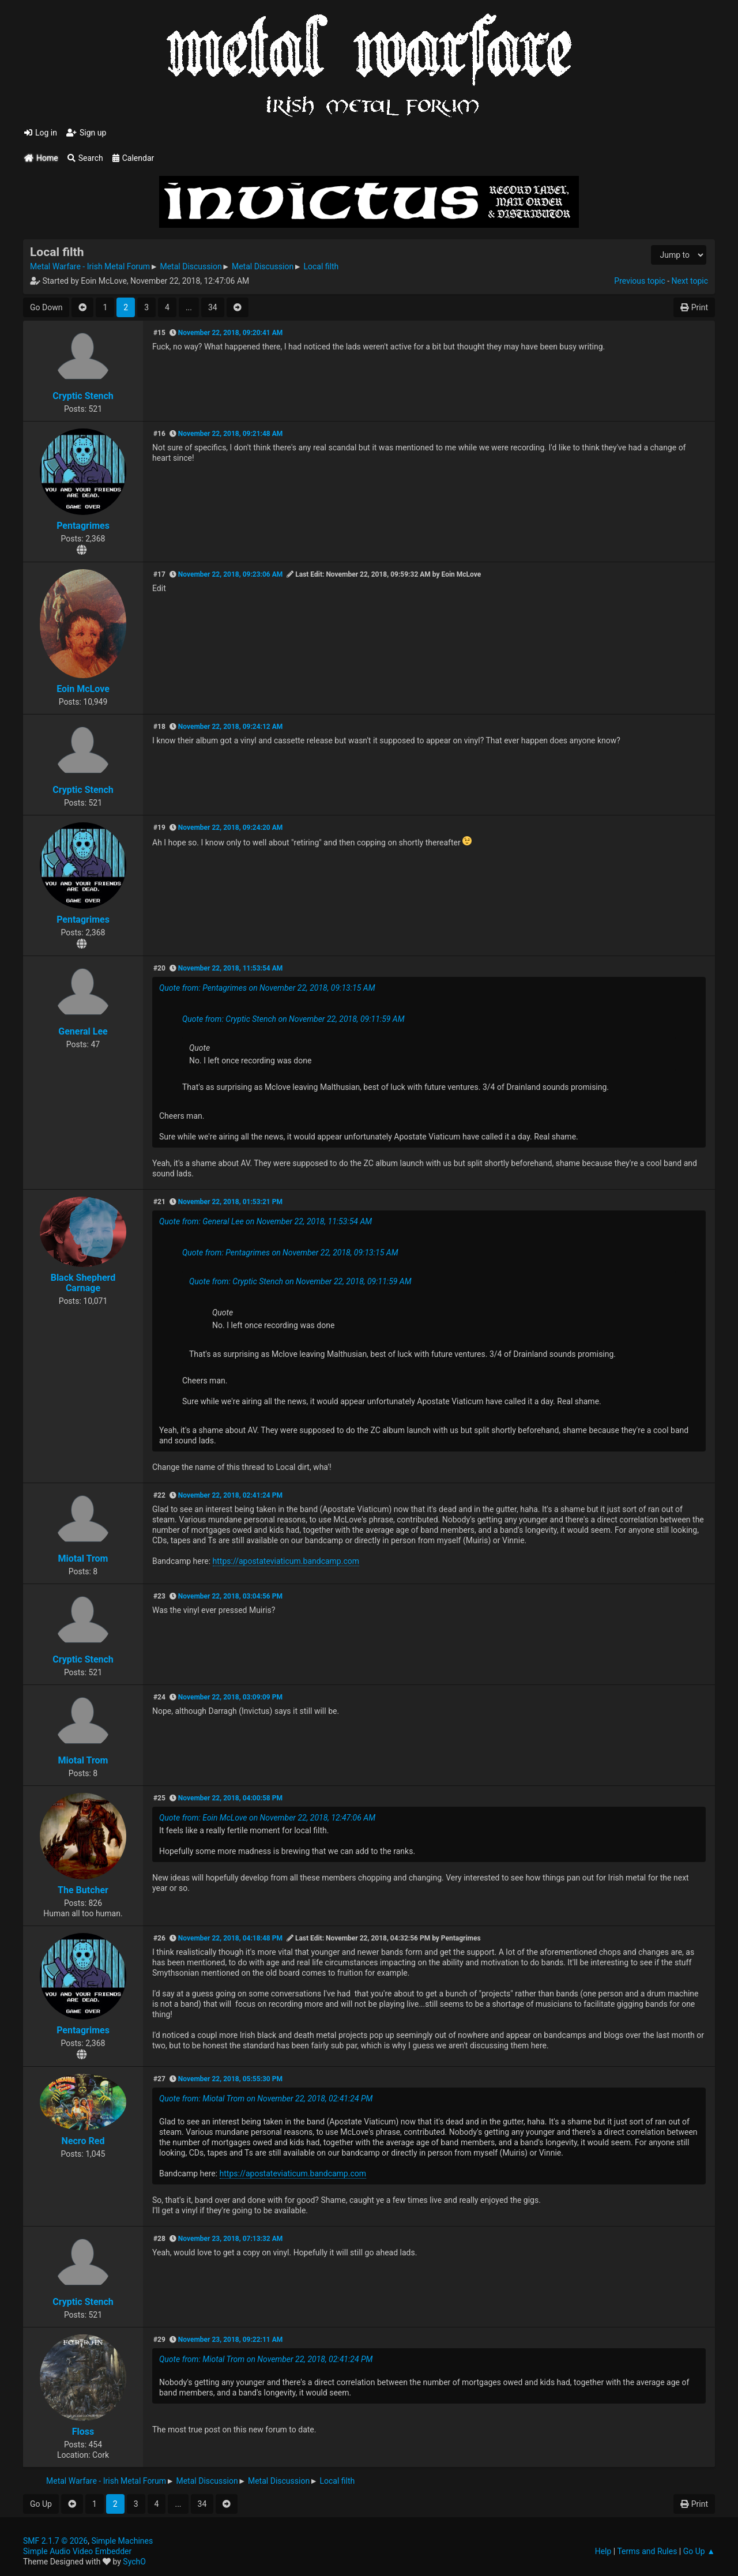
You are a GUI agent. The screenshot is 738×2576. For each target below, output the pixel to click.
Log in (40, 132)
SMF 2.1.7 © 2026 (55, 2540)
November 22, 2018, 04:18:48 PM (230, 1938)
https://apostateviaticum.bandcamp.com (286, 1561)
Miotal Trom (83, 1558)
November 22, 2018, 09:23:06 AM (230, 574)
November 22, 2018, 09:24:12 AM (230, 727)
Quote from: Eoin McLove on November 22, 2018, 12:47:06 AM (267, 1817)
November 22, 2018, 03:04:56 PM (230, 1596)
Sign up (86, 132)
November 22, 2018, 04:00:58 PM (230, 1798)
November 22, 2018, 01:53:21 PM (230, 1202)
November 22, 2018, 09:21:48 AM (230, 434)
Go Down (46, 307)
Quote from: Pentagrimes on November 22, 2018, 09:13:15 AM (267, 987)
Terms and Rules (647, 2551)
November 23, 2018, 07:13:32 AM (230, 2239)
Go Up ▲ (699, 2551)
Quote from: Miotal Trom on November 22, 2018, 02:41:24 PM (265, 2098)
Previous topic (639, 280)
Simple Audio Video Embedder (77, 2551)
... (189, 307)
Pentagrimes (83, 525)
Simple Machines (122, 2540)
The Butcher (83, 1890)
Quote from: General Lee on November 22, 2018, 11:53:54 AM (265, 1221)
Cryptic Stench (83, 395)
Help (603, 2551)
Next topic (690, 280)
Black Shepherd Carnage (83, 1282)
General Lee (82, 1031)
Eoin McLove (83, 688)
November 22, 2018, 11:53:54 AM (230, 968)
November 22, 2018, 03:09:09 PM (230, 1697)
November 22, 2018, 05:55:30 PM (230, 2079)
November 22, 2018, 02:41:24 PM (230, 1495)
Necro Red (83, 2140)
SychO (134, 2561)
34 (212, 307)
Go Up (41, 2504)
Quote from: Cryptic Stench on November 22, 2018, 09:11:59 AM (293, 1019)
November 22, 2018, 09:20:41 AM (230, 333)
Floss (83, 2431)
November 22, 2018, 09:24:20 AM (230, 827)
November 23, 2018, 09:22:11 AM (230, 2340)
